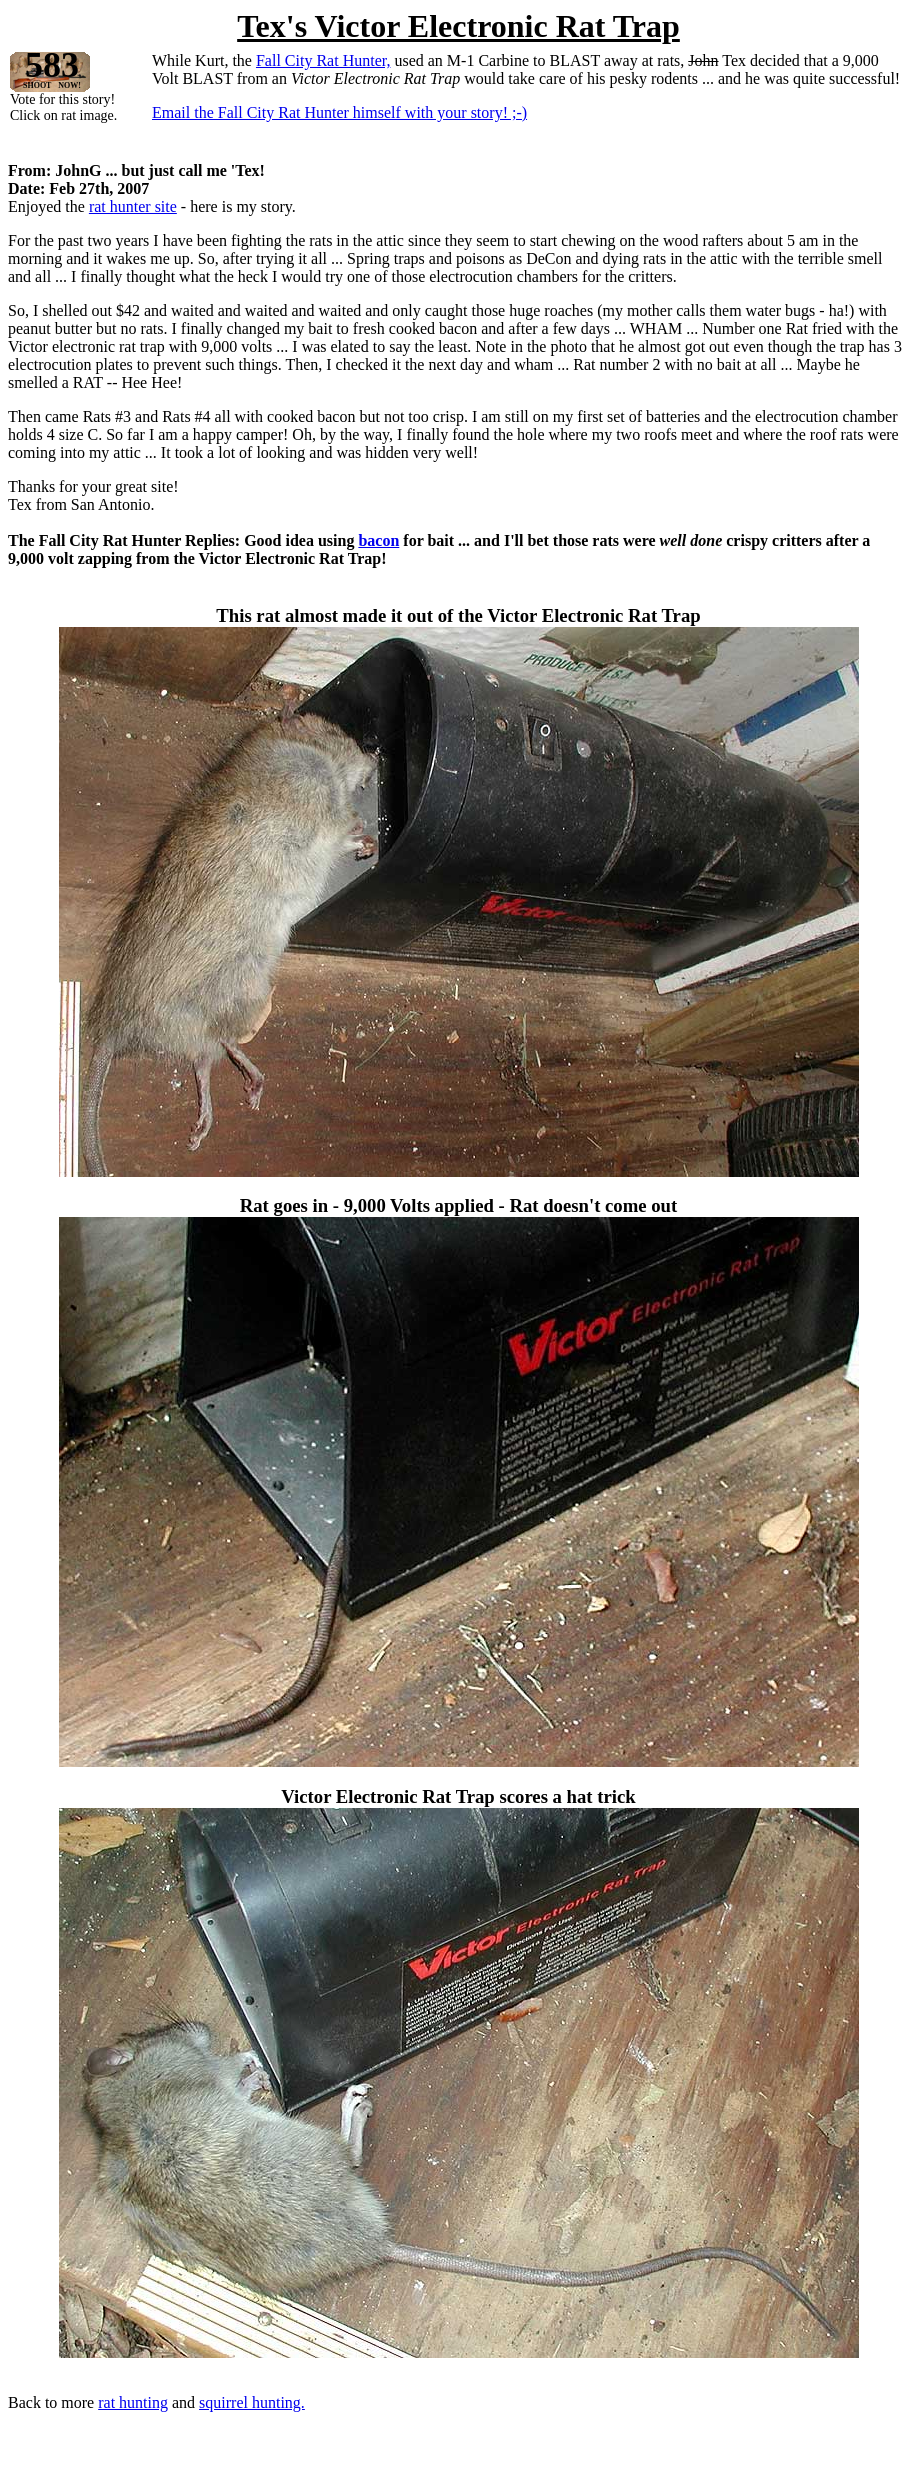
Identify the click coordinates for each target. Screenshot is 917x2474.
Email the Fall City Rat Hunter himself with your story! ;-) (339, 112)
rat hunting (133, 2402)
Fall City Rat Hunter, (323, 60)
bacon (378, 540)
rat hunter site (133, 206)
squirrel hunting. (252, 2402)
